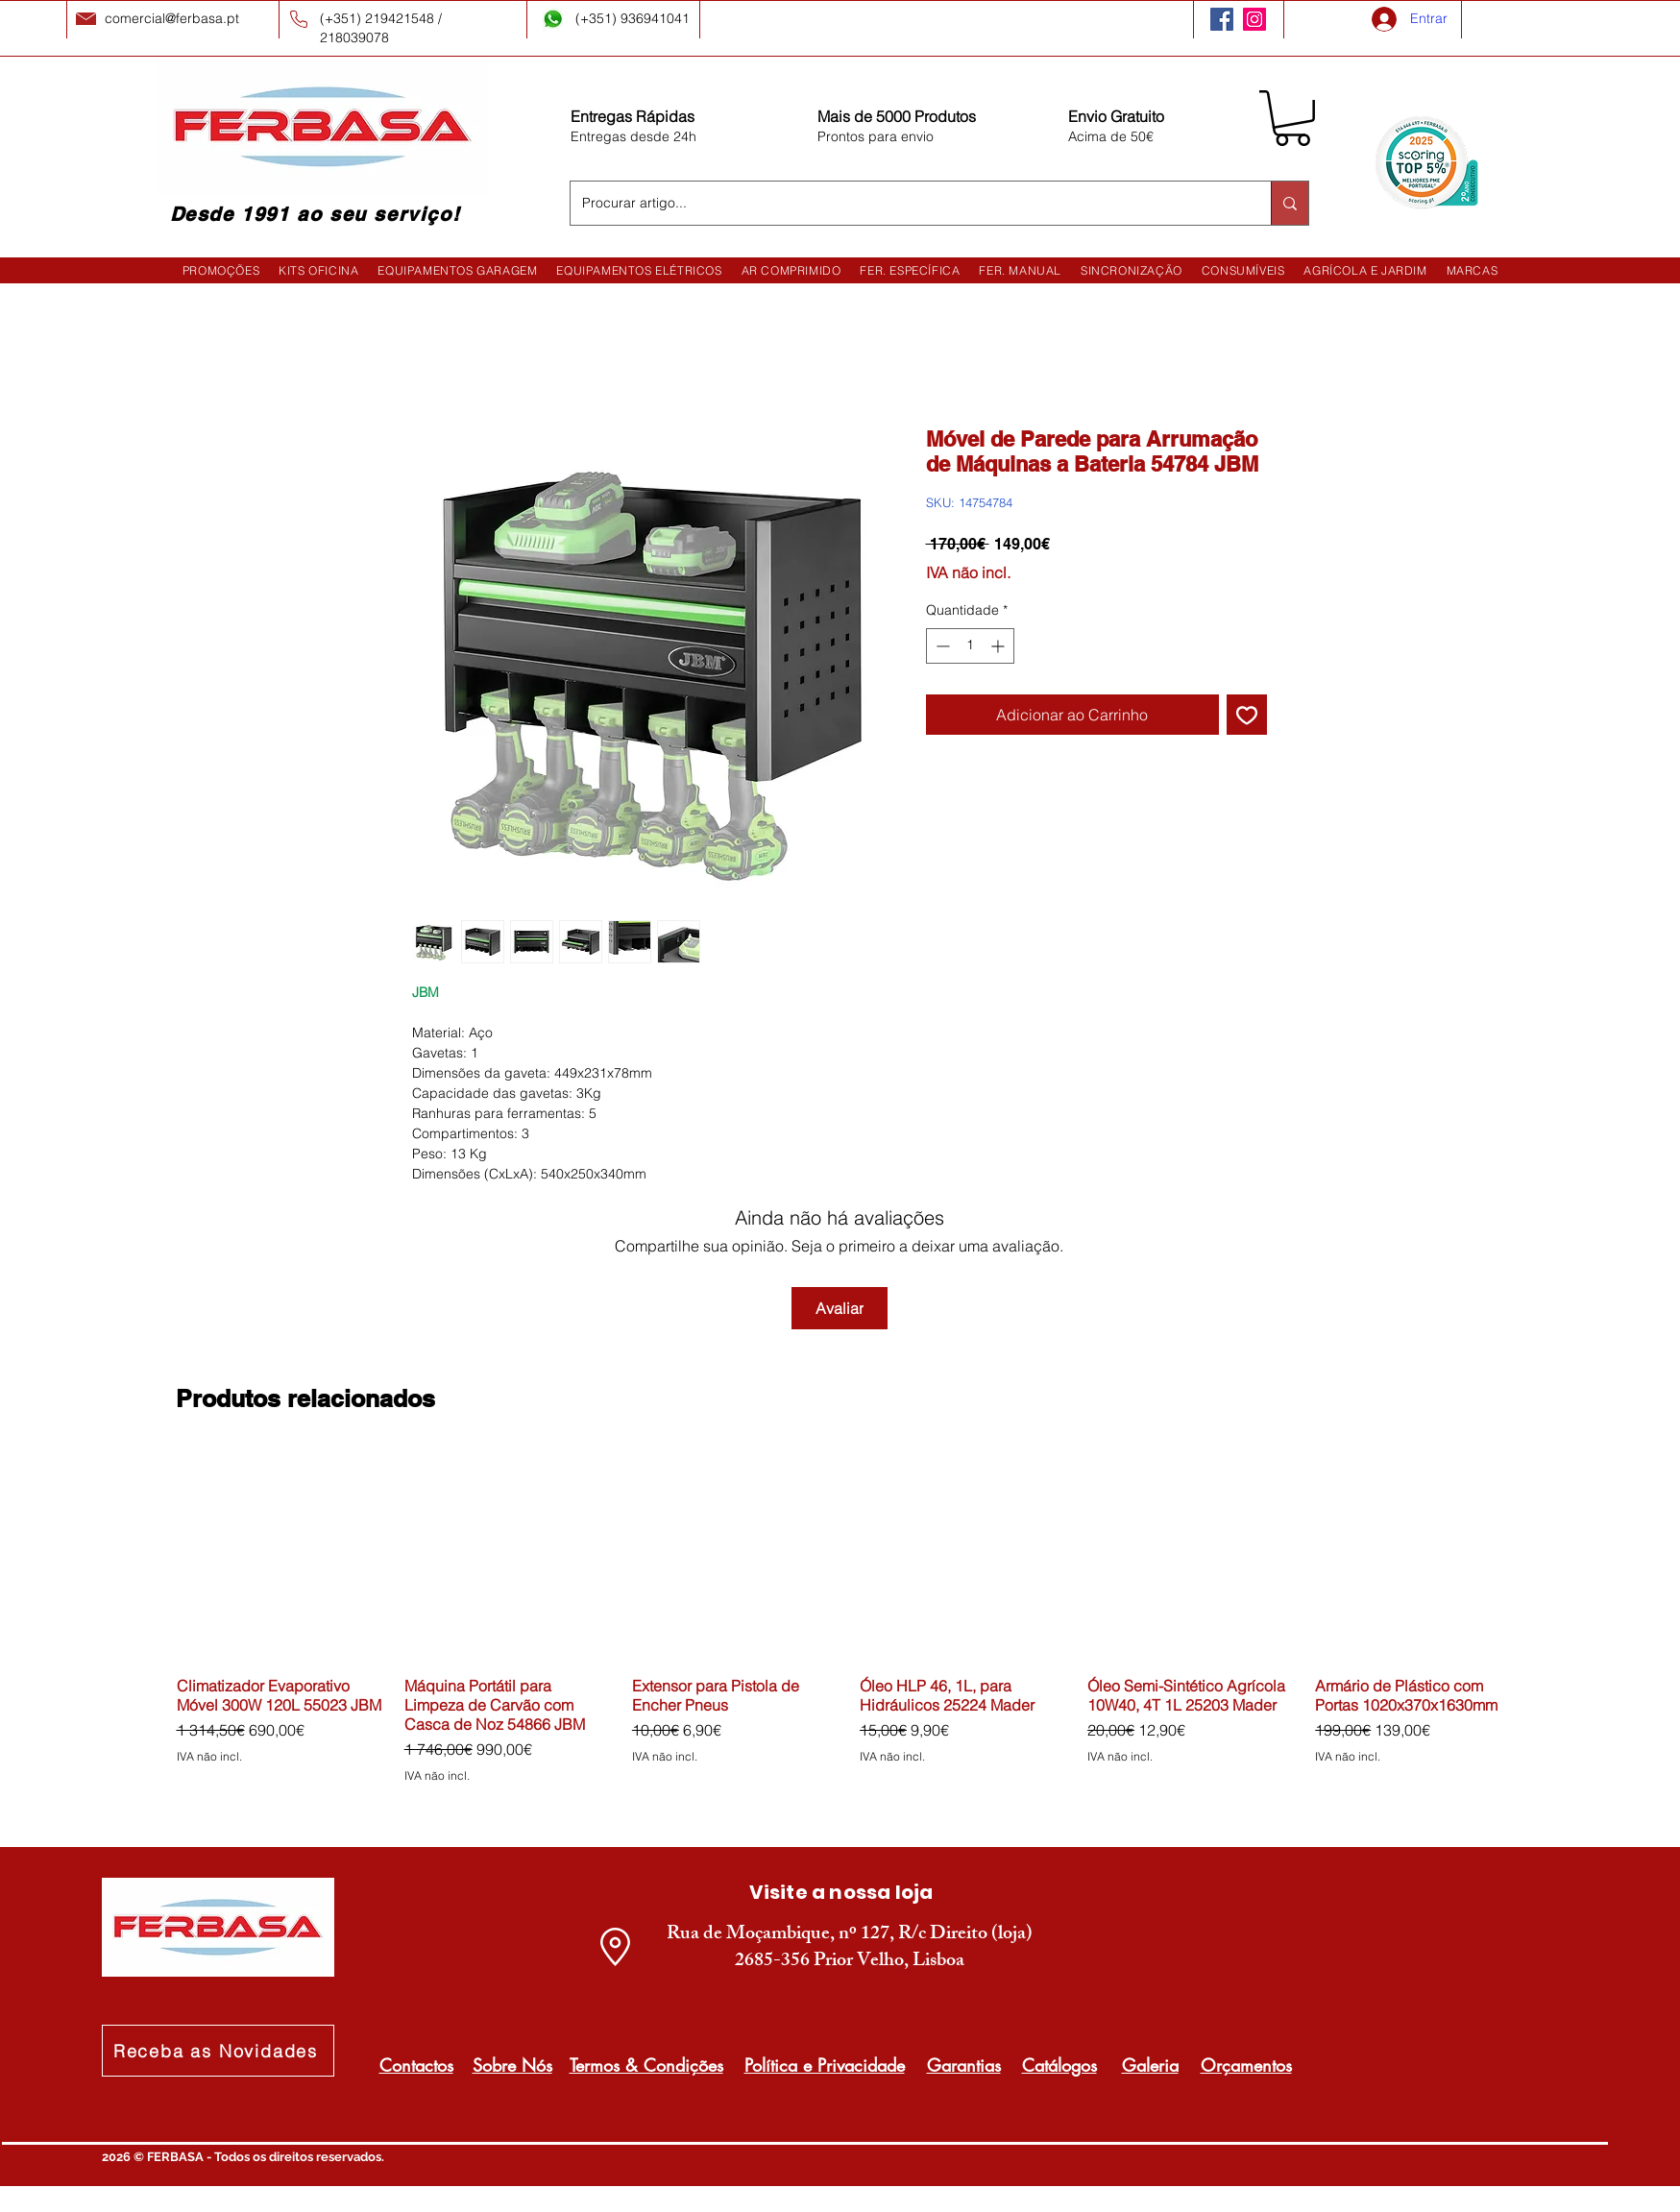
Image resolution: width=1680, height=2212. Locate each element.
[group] (850, 1627)
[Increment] (999, 646)
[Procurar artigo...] (906, 203)
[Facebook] (1221, 19)
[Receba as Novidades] (218, 2051)
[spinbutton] (970, 646)
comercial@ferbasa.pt (172, 18)
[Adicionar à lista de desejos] (1247, 714)
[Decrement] (941, 646)
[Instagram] (1254, 19)
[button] (1292, 118)
